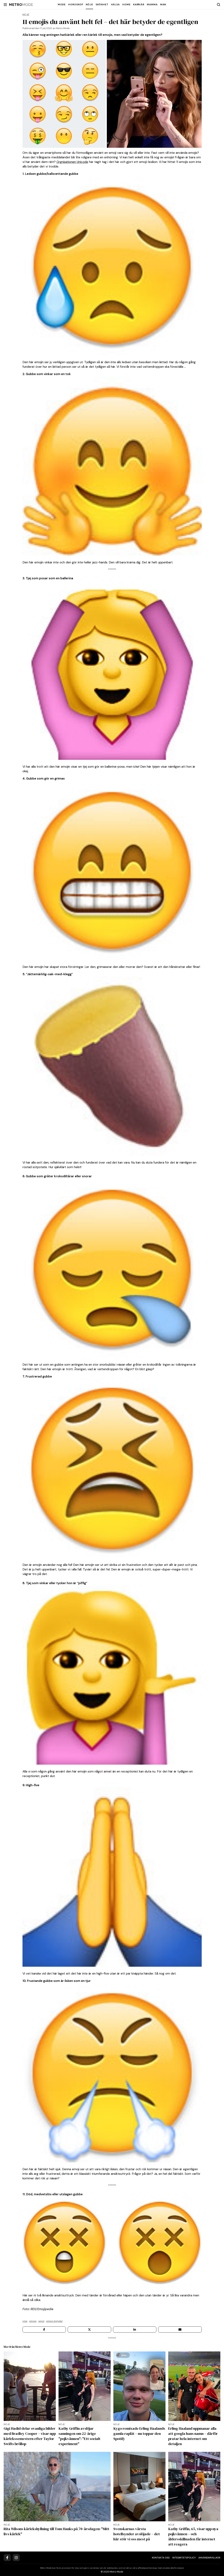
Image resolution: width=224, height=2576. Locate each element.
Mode (62, 4)
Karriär (138, 4)
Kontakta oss (161, 2557)
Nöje (89, 4)
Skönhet (102, 4)
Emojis (33, 2321)
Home (126, 4)
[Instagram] (16, 2557)
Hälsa (115, 4)
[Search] (218, 4)
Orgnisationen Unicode (72, 162)
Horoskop (75, 4)
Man (163, 4)
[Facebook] (7, 2557)
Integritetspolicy (184, 2557)
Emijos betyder (54, 2321)
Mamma (152, 4)
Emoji (41, 2321)
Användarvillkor (209, 2557)
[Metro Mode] (21, 4)
